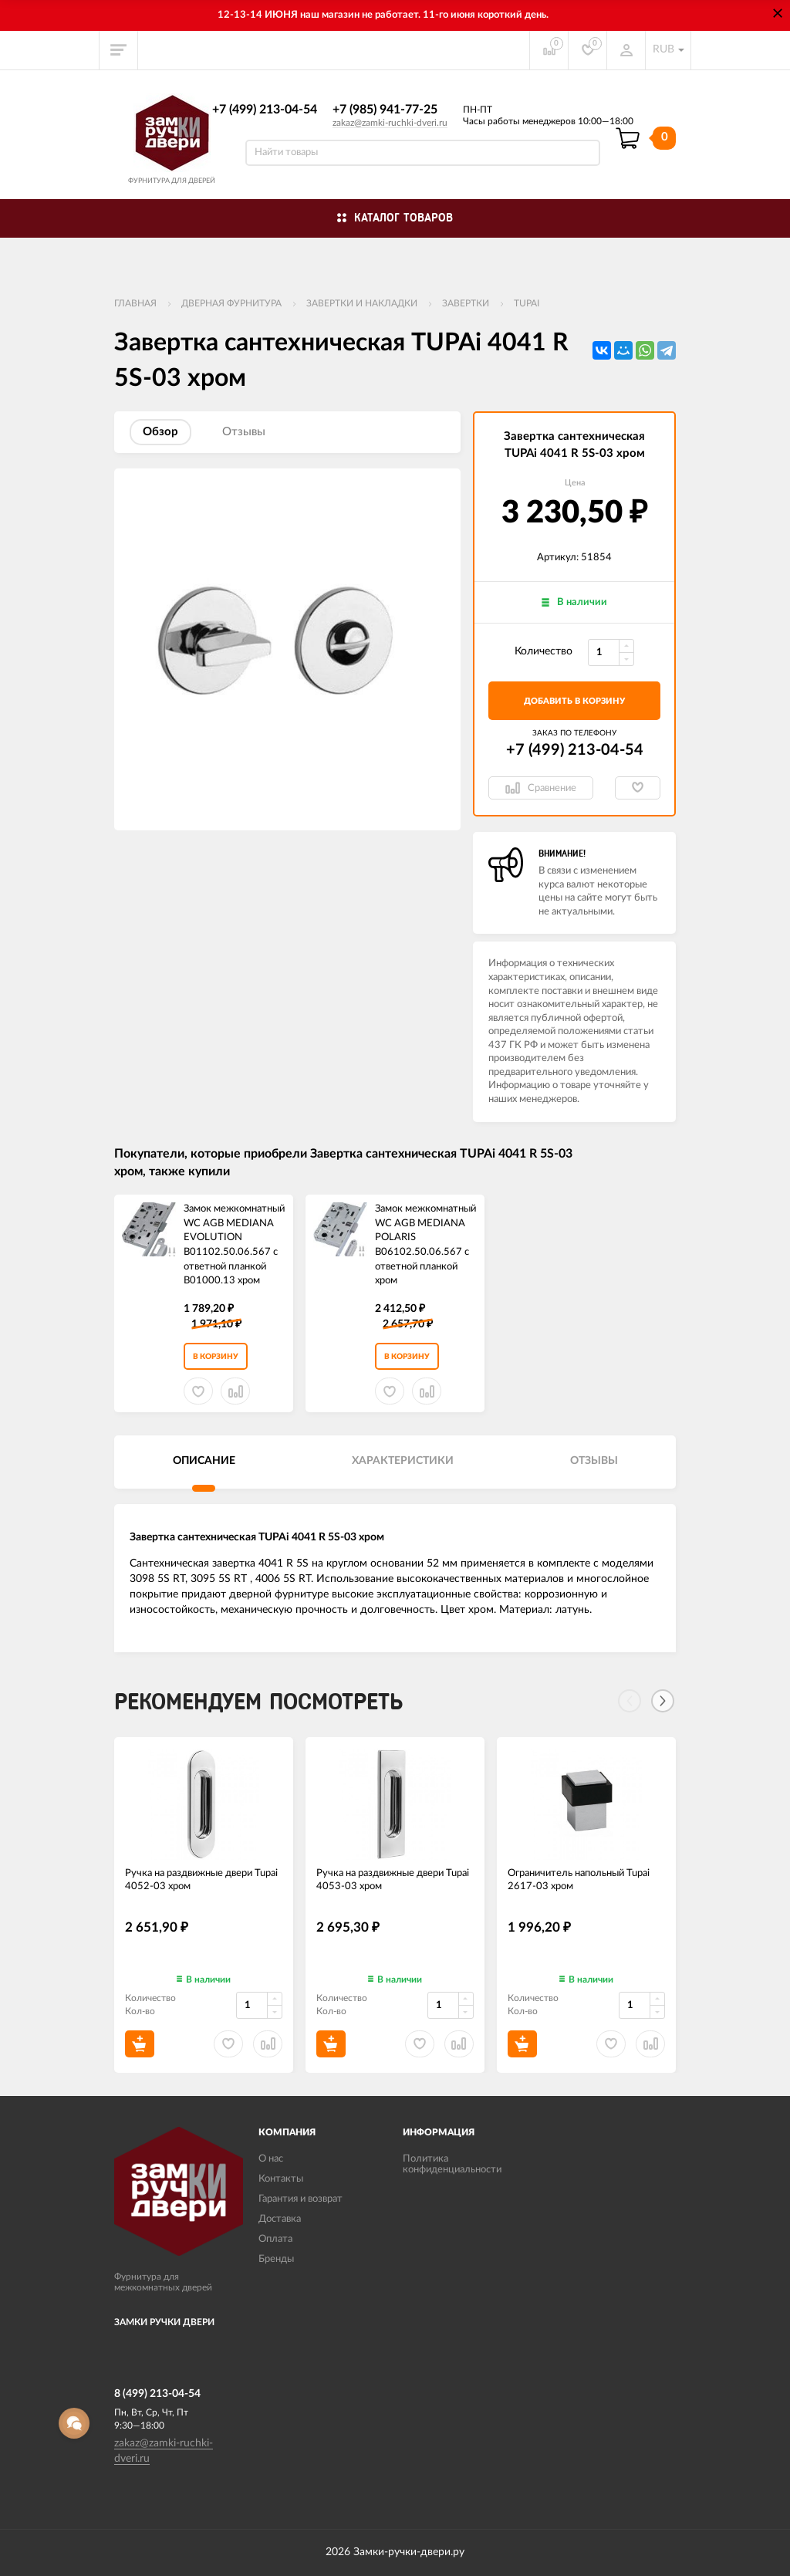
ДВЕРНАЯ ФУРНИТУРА (231, 303)
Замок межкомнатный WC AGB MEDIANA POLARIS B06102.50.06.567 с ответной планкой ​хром (425, 1245)
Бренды (276, 2259)
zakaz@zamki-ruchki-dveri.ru (390, 122)
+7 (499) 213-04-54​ (264, 109)
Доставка (279, 2219)
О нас (270, 2159)
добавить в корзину (574, 701)
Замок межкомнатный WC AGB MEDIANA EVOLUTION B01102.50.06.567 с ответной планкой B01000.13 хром (234, 1245)
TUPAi (526, 303)
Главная (135, 303)
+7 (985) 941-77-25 (385, 109)
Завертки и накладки (361, 303)
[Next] (662, 1700)
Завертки (465, 303)
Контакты (280, 2179)
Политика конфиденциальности (452, 2164)
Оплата (275, 2239)
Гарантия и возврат (300, 2199)
